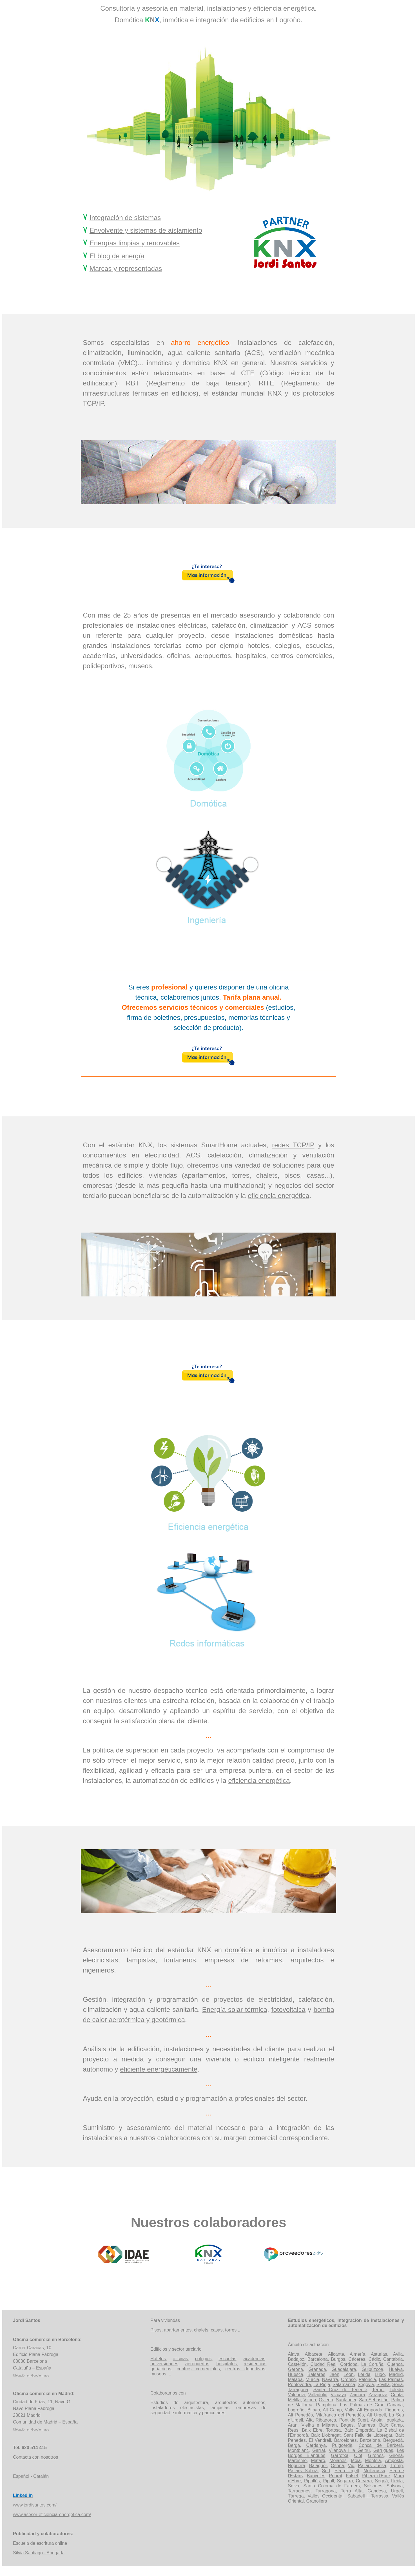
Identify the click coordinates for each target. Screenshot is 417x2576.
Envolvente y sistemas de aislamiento (146, 230)
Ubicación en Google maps (31, 2375)
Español (21, 2476)
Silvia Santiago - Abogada (38, 2552)
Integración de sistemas (125, 217)
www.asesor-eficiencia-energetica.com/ (52, 2514)
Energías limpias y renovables (135, 243)
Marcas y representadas (126, 268)
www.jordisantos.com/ (35, 2505)
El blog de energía (117, 256)
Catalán (41, 2476)
